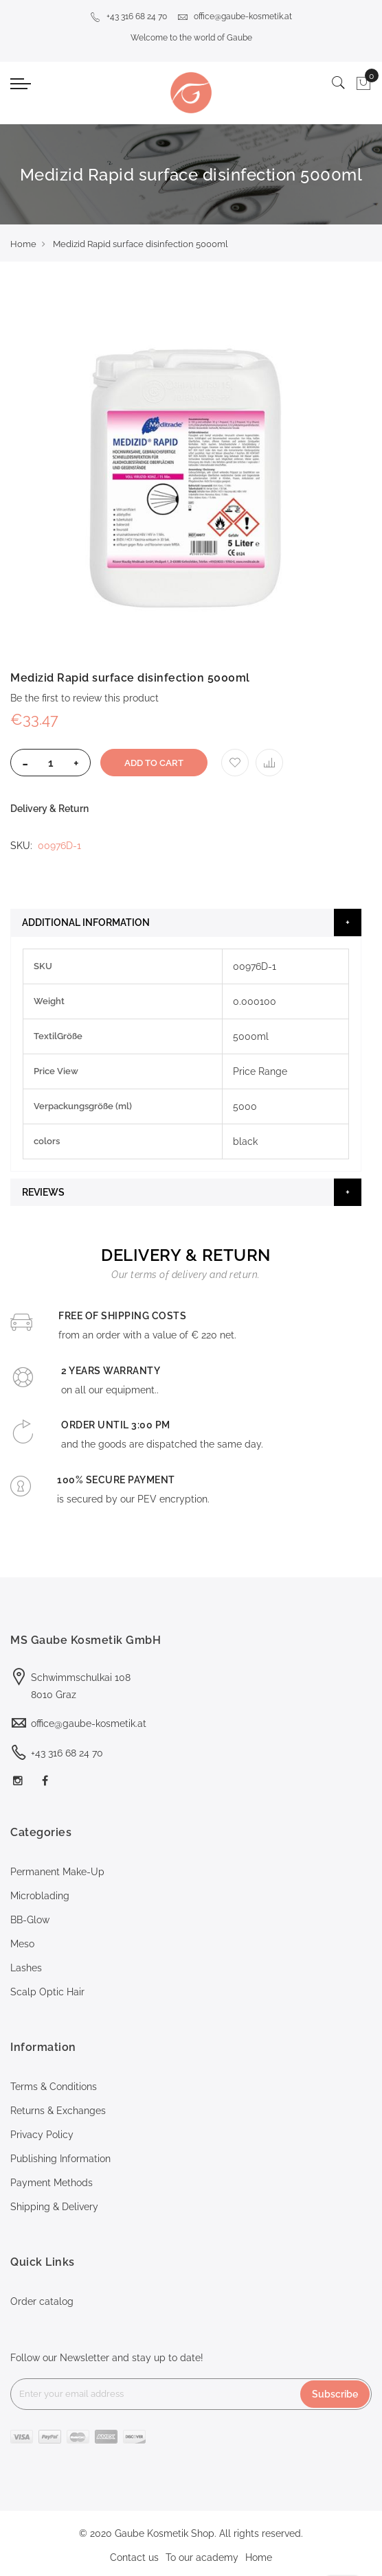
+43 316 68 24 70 (128, 16)
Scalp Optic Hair (47, 1991)
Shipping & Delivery (54, 2206)
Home (23, 244)
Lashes (26, 1967)
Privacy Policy (42, 2134)
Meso (22, 1943)
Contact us (134, 2557)
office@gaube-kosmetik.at (234, 16)
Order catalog (42, 2301)
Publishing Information (60, 2158)
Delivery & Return (49, 808)
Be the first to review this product (84, 698)
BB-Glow (29, 1919)
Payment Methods (51, 2182)
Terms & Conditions (53, 2086)
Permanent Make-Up (57, 1871)
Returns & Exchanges (58, 2110)
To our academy (202, 2557)
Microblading (39, 1895)
